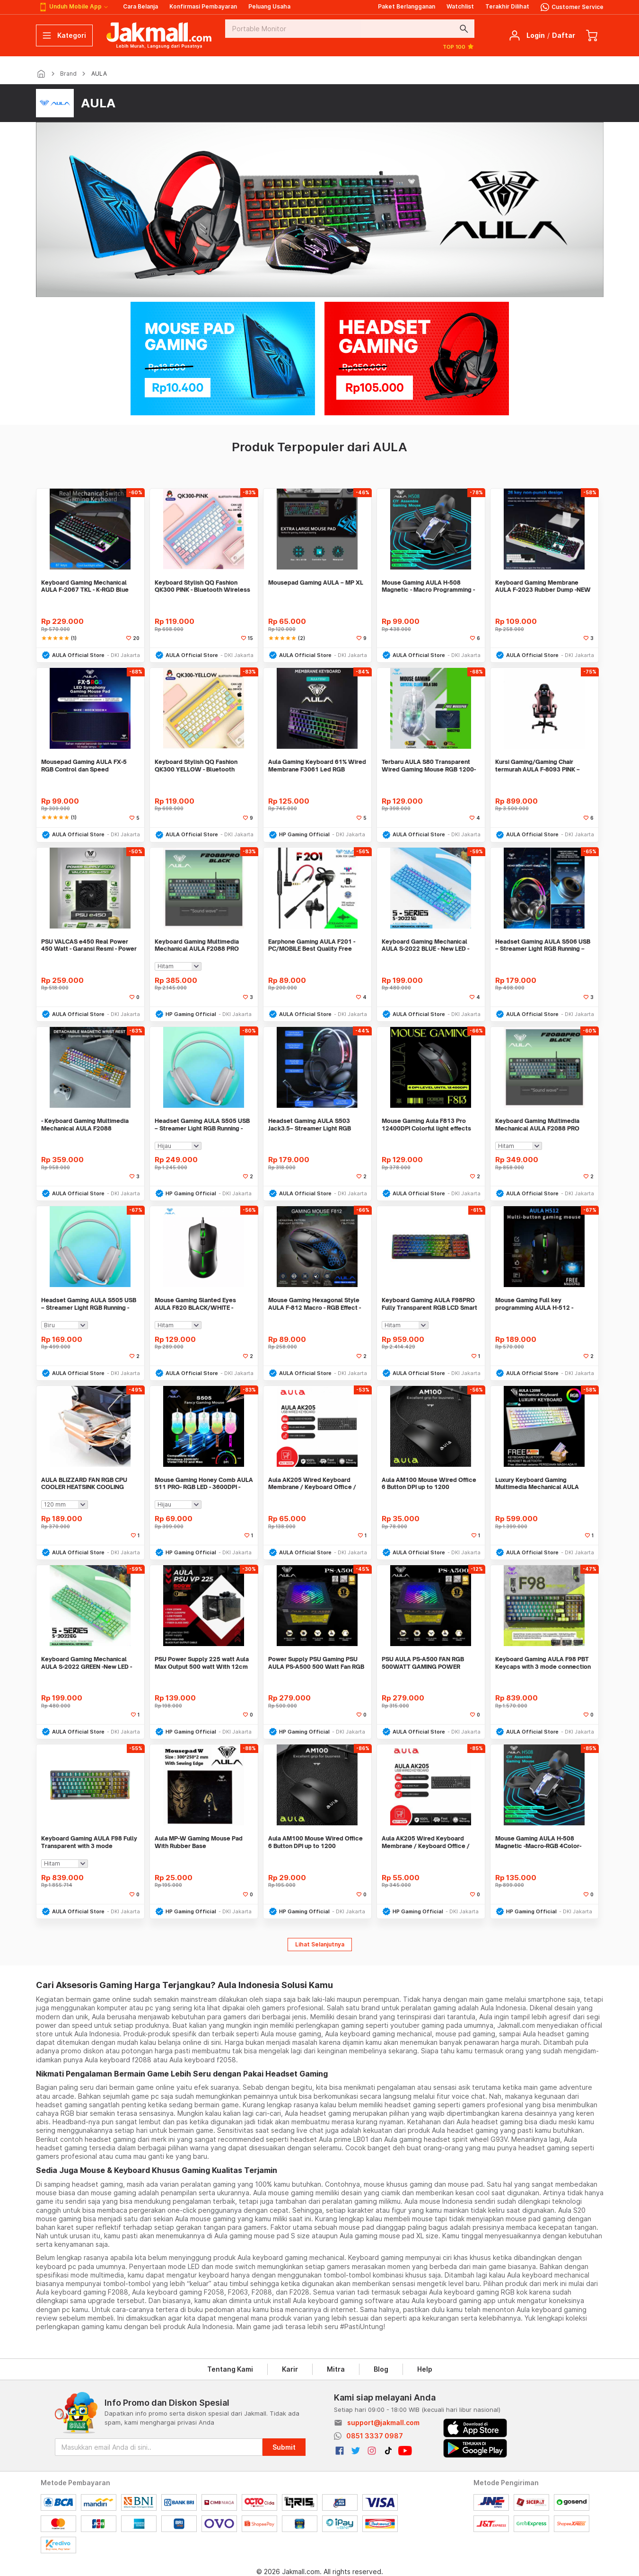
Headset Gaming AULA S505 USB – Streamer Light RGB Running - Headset (202, 1124)
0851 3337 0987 (374, 2436)
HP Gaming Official (304, 834)
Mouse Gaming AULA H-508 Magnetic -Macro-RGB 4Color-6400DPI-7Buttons (538, 1842)
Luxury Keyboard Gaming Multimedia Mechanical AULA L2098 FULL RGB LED (537, 1483)
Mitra (336, 2369)
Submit (284, 2447)
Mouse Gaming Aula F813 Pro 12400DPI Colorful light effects (426, 1124)
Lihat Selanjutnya (319, 1944)
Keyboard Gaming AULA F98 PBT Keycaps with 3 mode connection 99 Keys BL (543, 1663)
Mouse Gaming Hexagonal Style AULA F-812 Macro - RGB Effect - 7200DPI (314, 1304)
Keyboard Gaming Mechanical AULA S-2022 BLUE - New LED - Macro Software (425, 945)
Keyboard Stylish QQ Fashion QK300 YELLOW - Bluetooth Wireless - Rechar (196, 765)
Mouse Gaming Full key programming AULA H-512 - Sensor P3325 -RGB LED (534, 1304)
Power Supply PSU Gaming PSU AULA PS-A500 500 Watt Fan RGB (316, 1663)
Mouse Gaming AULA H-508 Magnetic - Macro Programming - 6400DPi (428, 586)
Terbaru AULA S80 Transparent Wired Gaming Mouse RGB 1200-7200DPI (429, 765)
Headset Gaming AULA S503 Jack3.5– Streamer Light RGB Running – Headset (309, 1124)
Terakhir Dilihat (507, 6)
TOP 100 (458, 46)
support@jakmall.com (383, 2422)
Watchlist (460, 6)
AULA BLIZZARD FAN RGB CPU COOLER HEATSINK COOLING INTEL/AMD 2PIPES (84, 1483)
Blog (381, 2369)
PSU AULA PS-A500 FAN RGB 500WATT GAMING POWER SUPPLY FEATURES (423, 1663)
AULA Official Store (78, 655)
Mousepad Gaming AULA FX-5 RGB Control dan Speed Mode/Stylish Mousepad (84, 765)
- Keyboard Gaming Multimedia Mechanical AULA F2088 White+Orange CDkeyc (85, 1124)
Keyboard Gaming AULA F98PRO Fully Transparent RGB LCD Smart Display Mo (429, 1304)
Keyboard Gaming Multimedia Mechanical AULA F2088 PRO (197, 945)
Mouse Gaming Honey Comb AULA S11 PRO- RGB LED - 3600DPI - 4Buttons (204, 1483)
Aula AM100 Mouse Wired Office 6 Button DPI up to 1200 (429, 1483)
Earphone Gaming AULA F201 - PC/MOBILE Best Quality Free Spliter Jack (311, 945)
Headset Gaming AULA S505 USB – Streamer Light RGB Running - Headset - (88, 1304)
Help (424, 2369)
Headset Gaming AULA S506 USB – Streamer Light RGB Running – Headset (542, 945)
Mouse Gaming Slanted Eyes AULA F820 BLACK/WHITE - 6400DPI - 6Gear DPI (195, 1304)
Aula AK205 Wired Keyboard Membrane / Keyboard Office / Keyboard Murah (312, 1483)
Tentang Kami (230, 2369)
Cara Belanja (140, 6)
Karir (290, 2369)
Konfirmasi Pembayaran (203, 6)
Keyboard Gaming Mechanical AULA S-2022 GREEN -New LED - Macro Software (86, 1663)
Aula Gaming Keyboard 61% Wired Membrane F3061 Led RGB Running (317, 765)
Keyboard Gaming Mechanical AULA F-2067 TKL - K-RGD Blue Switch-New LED (85, 586)
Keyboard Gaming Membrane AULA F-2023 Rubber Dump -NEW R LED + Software (543, 586)
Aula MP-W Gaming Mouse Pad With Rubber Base (199, 1842)
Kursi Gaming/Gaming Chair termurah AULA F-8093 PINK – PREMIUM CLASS (537, 765)
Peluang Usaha (269, 6)
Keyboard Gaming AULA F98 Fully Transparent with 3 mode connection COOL (89, 1842)
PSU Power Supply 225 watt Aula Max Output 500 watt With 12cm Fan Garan (202, 1663)
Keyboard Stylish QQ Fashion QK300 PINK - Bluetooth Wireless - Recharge (202, 586)
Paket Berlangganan (406, 6)
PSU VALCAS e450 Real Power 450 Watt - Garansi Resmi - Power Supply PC (89, 945)
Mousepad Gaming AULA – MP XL (315, 582)
